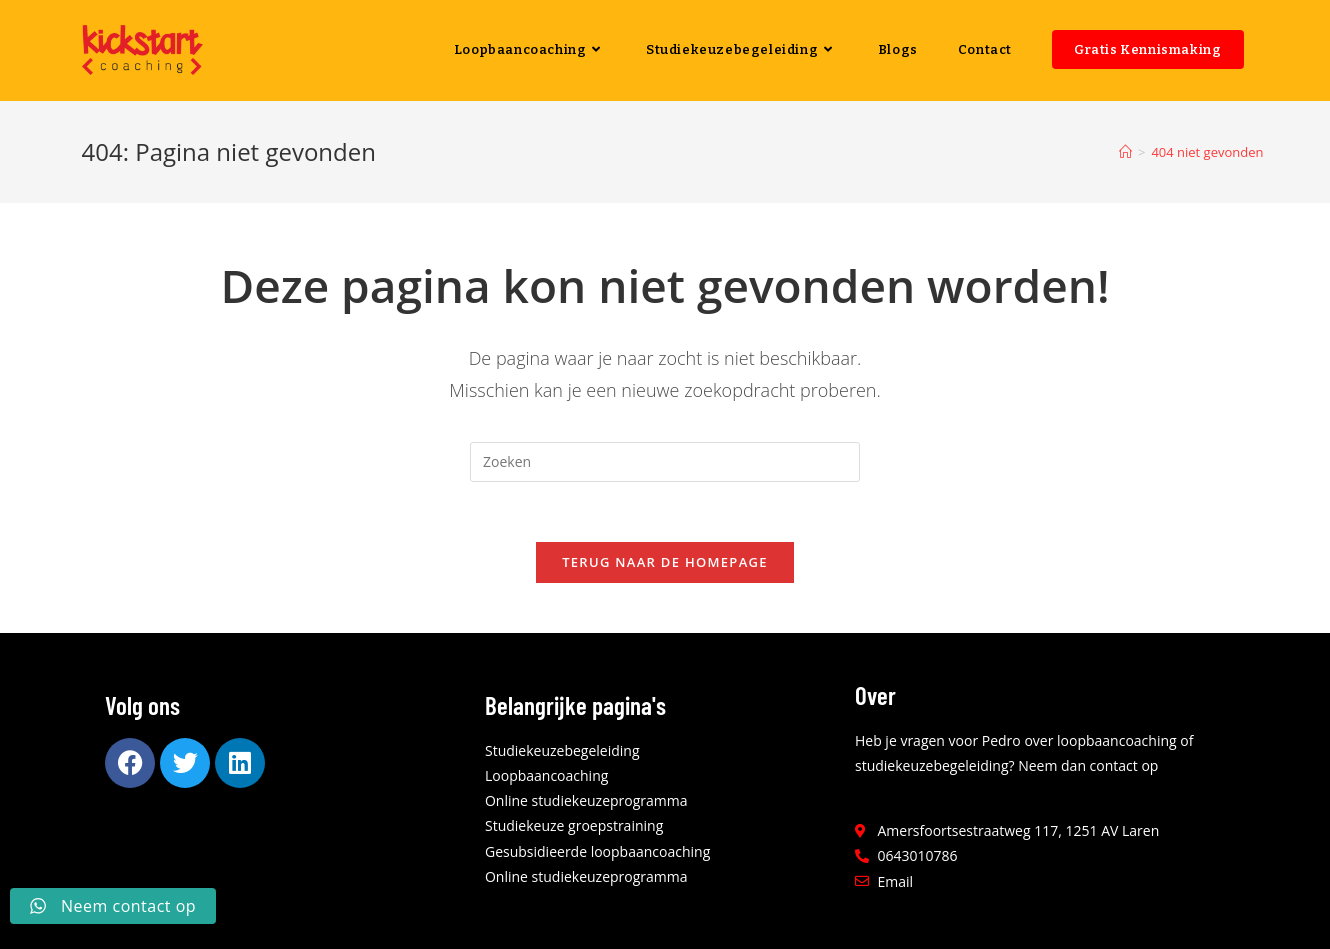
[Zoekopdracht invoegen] (665, 462)
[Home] (1125, 152)
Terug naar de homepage (665, 562)
